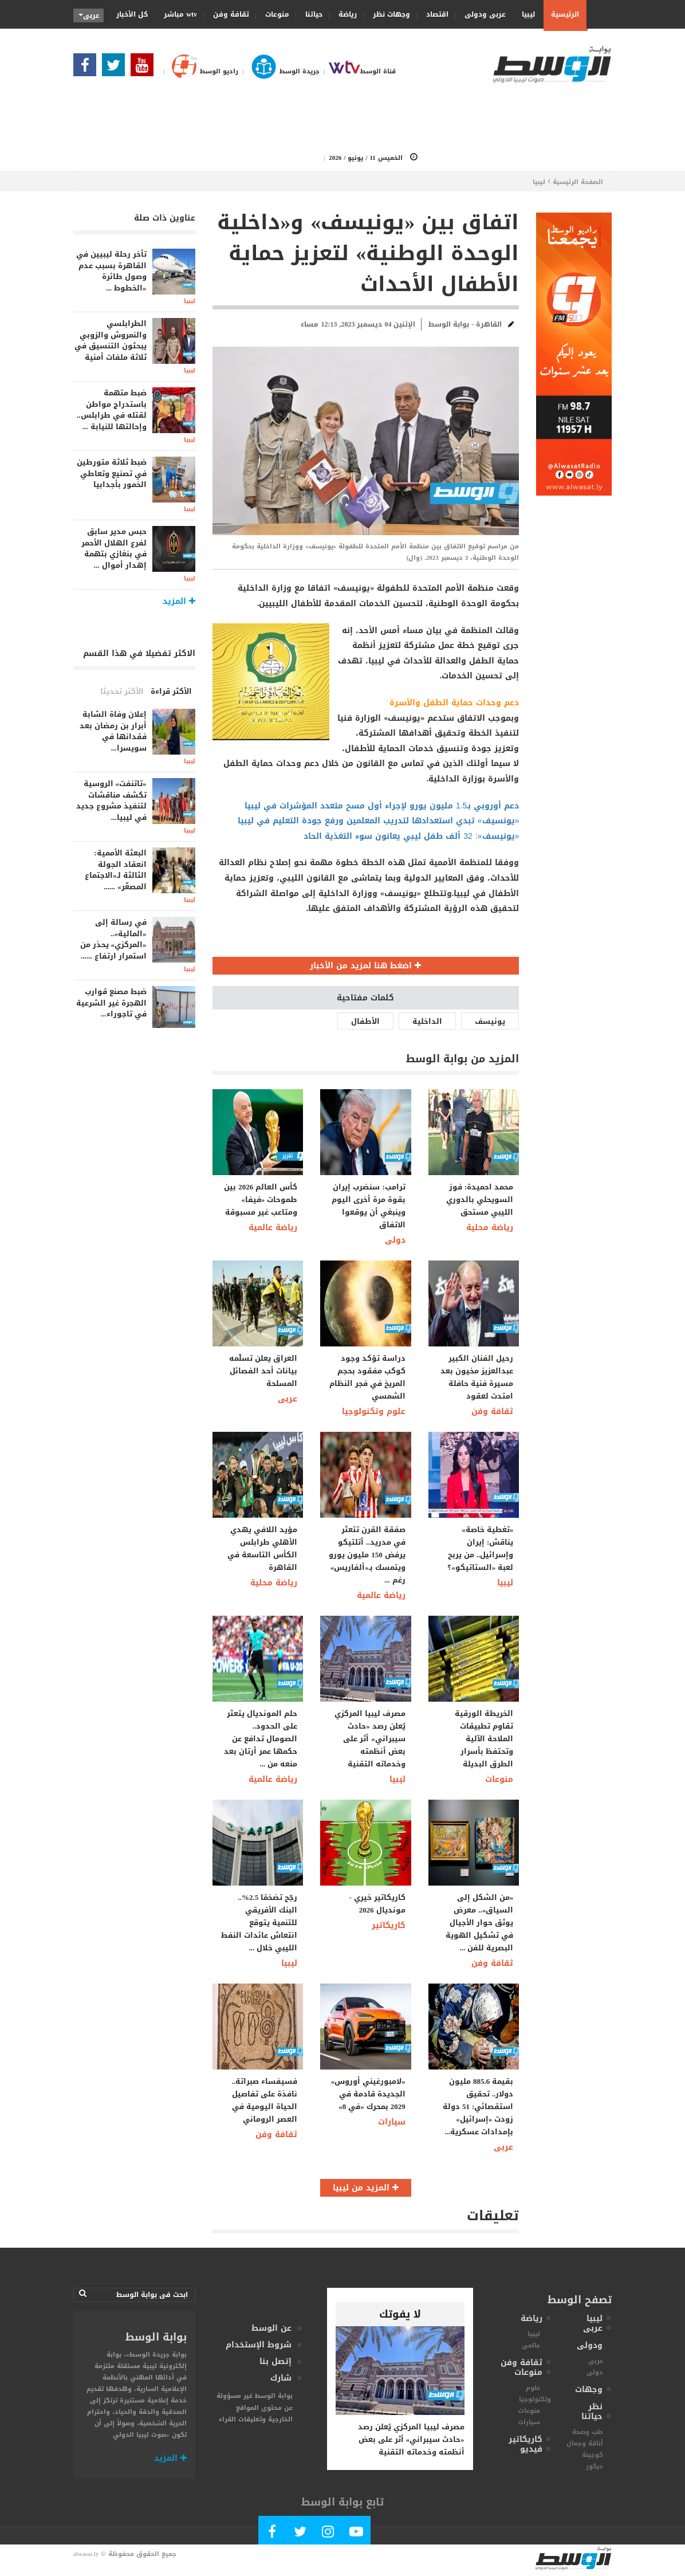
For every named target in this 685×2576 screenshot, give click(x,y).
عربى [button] (89, 15)
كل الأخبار (132, 14)
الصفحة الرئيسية (578, 182)
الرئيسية (565, 14)
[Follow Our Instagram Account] (328, 2534)
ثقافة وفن (227, 14)
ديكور (594, 2466)
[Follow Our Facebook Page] (87, 68)
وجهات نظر (387, 14)
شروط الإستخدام (259, 2345)
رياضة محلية (489, 1227)
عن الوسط (271, 2328)
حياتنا (310, 14)
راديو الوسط (198, 71)
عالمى (531, 2345)
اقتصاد (433, 14)
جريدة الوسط (278, 71)
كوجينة (592, 2455)
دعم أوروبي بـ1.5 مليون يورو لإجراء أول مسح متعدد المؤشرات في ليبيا (382, 806)
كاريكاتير (389, 1925)
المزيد (170, 2458)
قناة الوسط (358, 71)
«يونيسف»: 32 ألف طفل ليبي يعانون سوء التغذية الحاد (411, 836)
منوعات (273, 14)
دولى (395, 1240)
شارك (281, 2378)
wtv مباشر (180, 14)
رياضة (344, 14)
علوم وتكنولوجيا (374, 1411)
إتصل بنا (275, 2361)
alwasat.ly (86, 2554)
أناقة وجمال (584, 2443)
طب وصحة (587, 2432)
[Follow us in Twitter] (116, 68)
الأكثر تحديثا (122, 691)
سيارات (392, 2122)
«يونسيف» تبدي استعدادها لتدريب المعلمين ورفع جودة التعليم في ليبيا (378, 820)
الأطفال (365, 1021)
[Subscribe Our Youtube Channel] (145, 68)
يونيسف (490, 1021)
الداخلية (427, 1021)
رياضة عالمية (273, 1227)
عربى (287, 1399)
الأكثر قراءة (171, 691)
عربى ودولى (481, 14)
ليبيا (524, 14)
